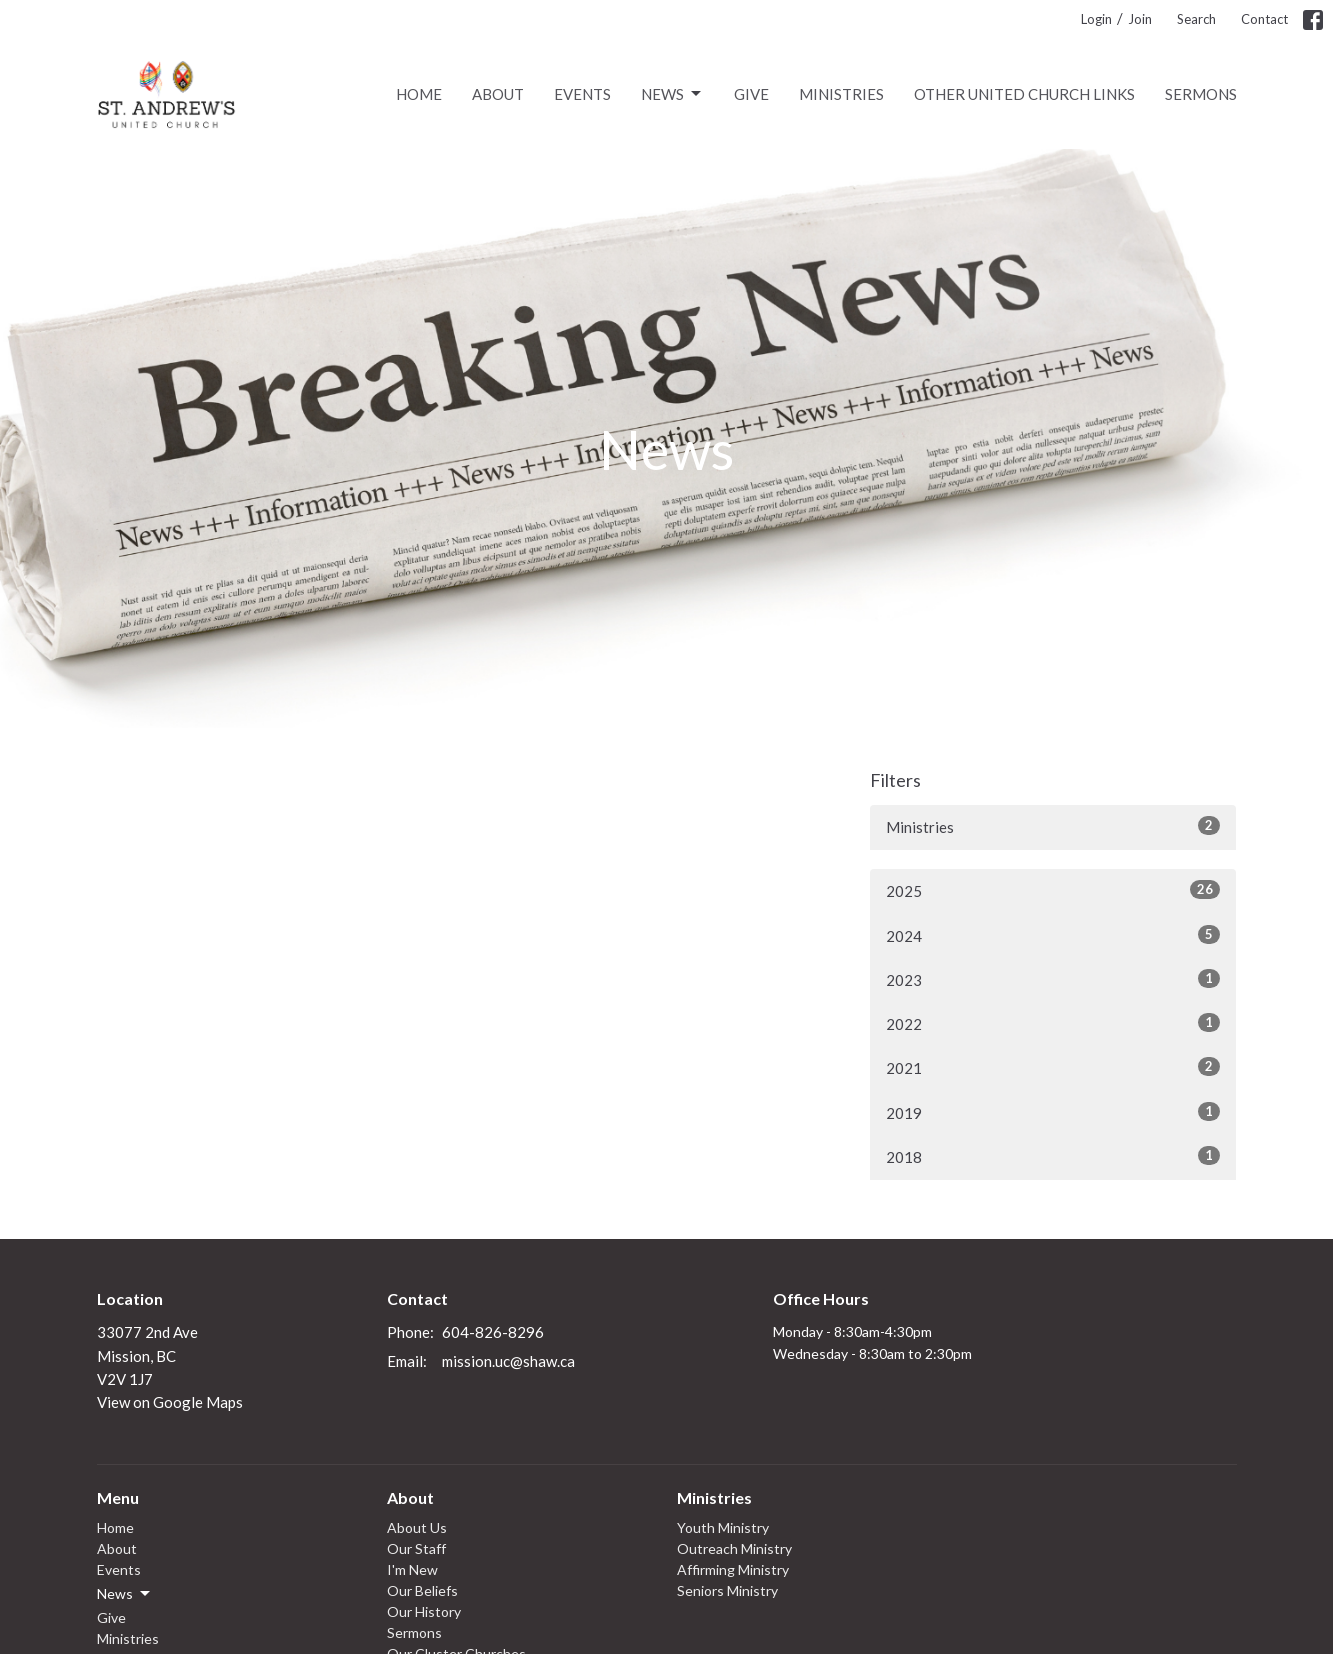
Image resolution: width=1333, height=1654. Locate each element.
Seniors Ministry (727, 1590)
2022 (1053, 1023)
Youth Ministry (723, 1527)
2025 (1053, 890)
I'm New (412, 1569)
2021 (1053, 1067)
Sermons (1201, 94)
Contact (1264, 19)
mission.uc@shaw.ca (508, 1361)
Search (1196, 19)
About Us (417, 1527)
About (498, 94)
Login (1096, 19)
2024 (1053, 935)
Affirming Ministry (733, 1569)
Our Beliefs (422, 1590)
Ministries (841, 94)
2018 (1053, 1156)
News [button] (125, 1594)
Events (582, 94)
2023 (1053, 979)
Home (419, 94)
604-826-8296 (493, 1332)
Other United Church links (1024, 94)
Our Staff (416, 1548)
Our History (424, 1611)
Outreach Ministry (734, 1548)
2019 (1053, 1112)
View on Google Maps (170, 1402)
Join (1140, 19)
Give (751, 94)
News (672, 94)
